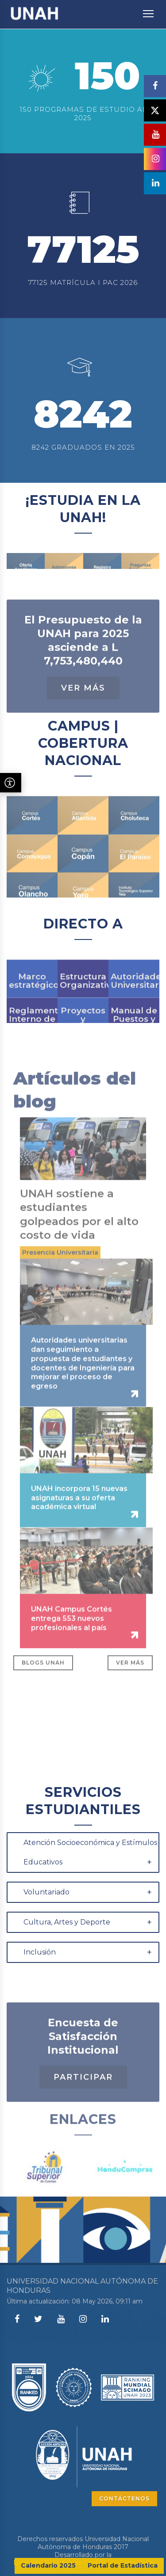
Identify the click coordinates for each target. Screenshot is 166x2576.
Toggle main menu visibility (149, 9)
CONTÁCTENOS (124, 2498)
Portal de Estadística (123, 2565)
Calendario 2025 (48, 2565)
